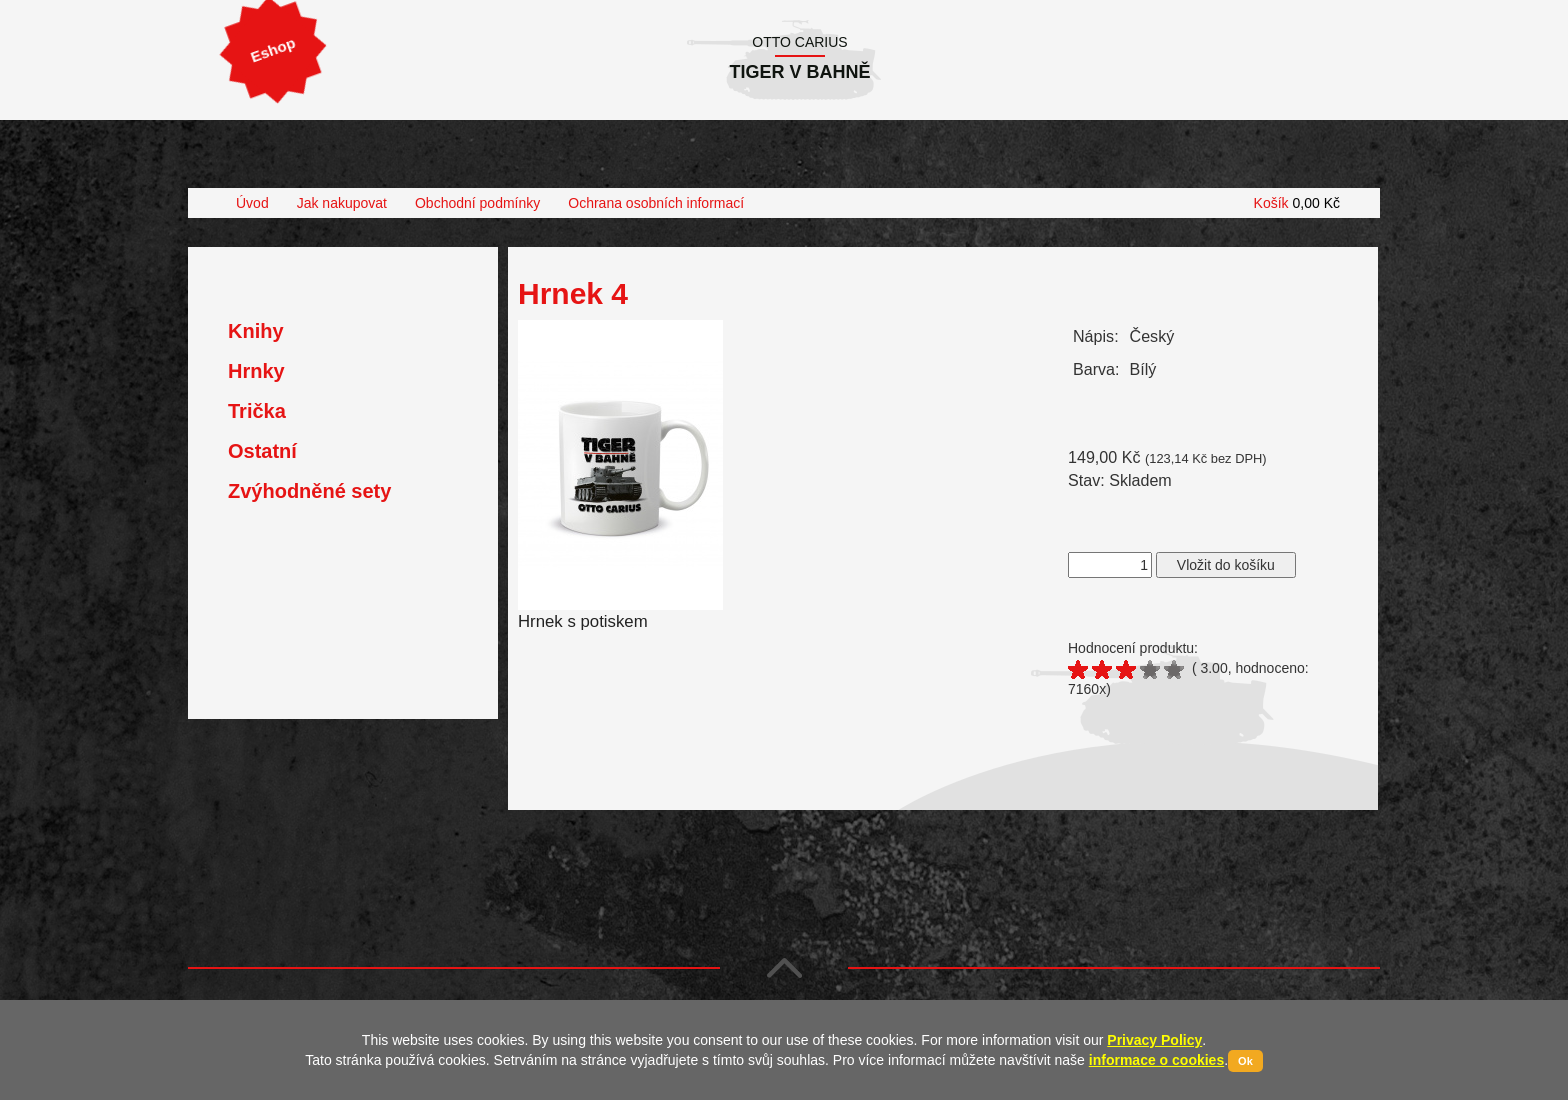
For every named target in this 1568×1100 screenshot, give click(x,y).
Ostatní (262, 451)
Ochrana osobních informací (656, 203)
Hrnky (256, 371)
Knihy (256, 331)
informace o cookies (1156, 1060)
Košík (1297, 203)
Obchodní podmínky (477, 203)
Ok (1245, 1061)
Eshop (273, 50)
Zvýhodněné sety (309, 491)
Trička (257, 411)
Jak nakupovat (342, 203)
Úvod (252, 203)
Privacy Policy (1154, 1040)
